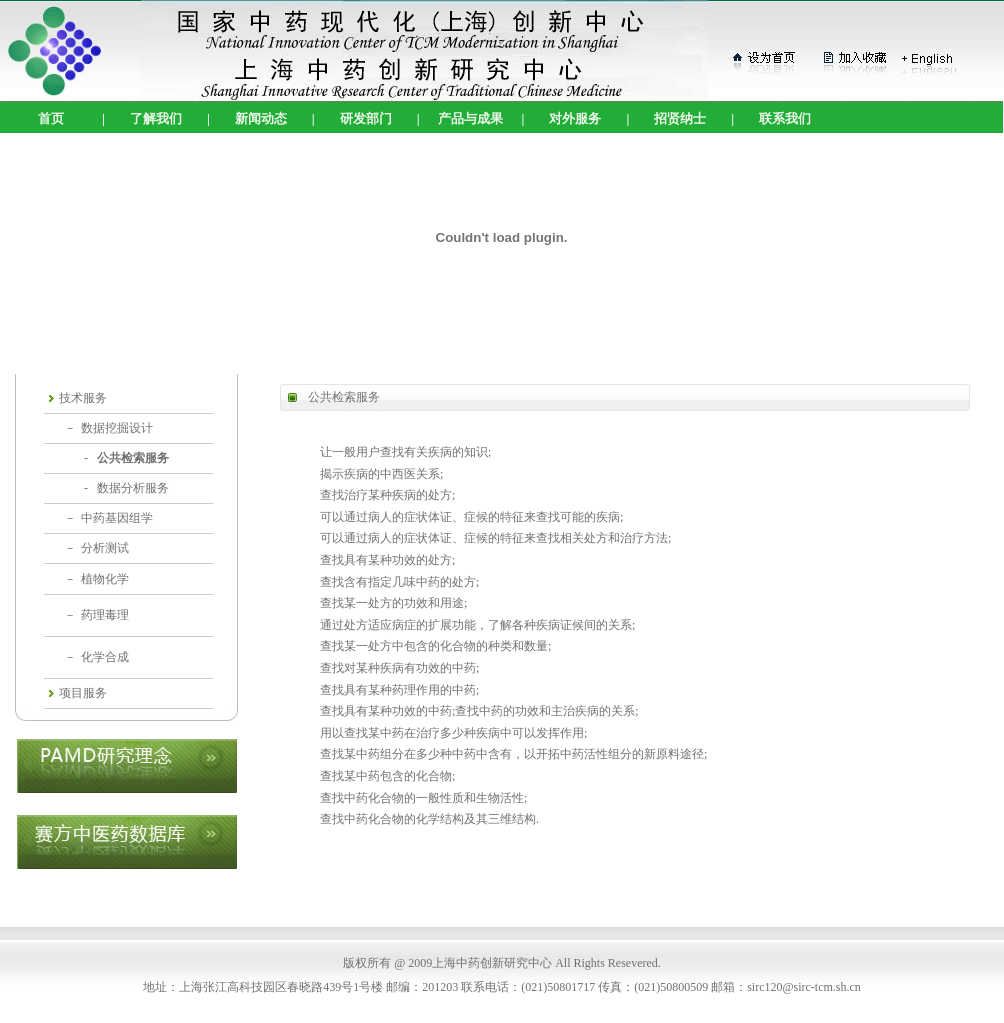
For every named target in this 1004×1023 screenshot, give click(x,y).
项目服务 (83, 693)
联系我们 (785, 118)
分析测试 (105, 548)
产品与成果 (470, 118)
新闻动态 (261, 118)
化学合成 (105, 657)
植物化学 (105, 579)
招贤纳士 (680, 118)
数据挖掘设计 (117, 428)
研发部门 (366, 118)
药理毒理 (105, 615)
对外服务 (575, 118)
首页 (51, 118)
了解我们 (156, 118)
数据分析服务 (133, 488)
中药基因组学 (117, 518)
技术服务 (83, 398)
